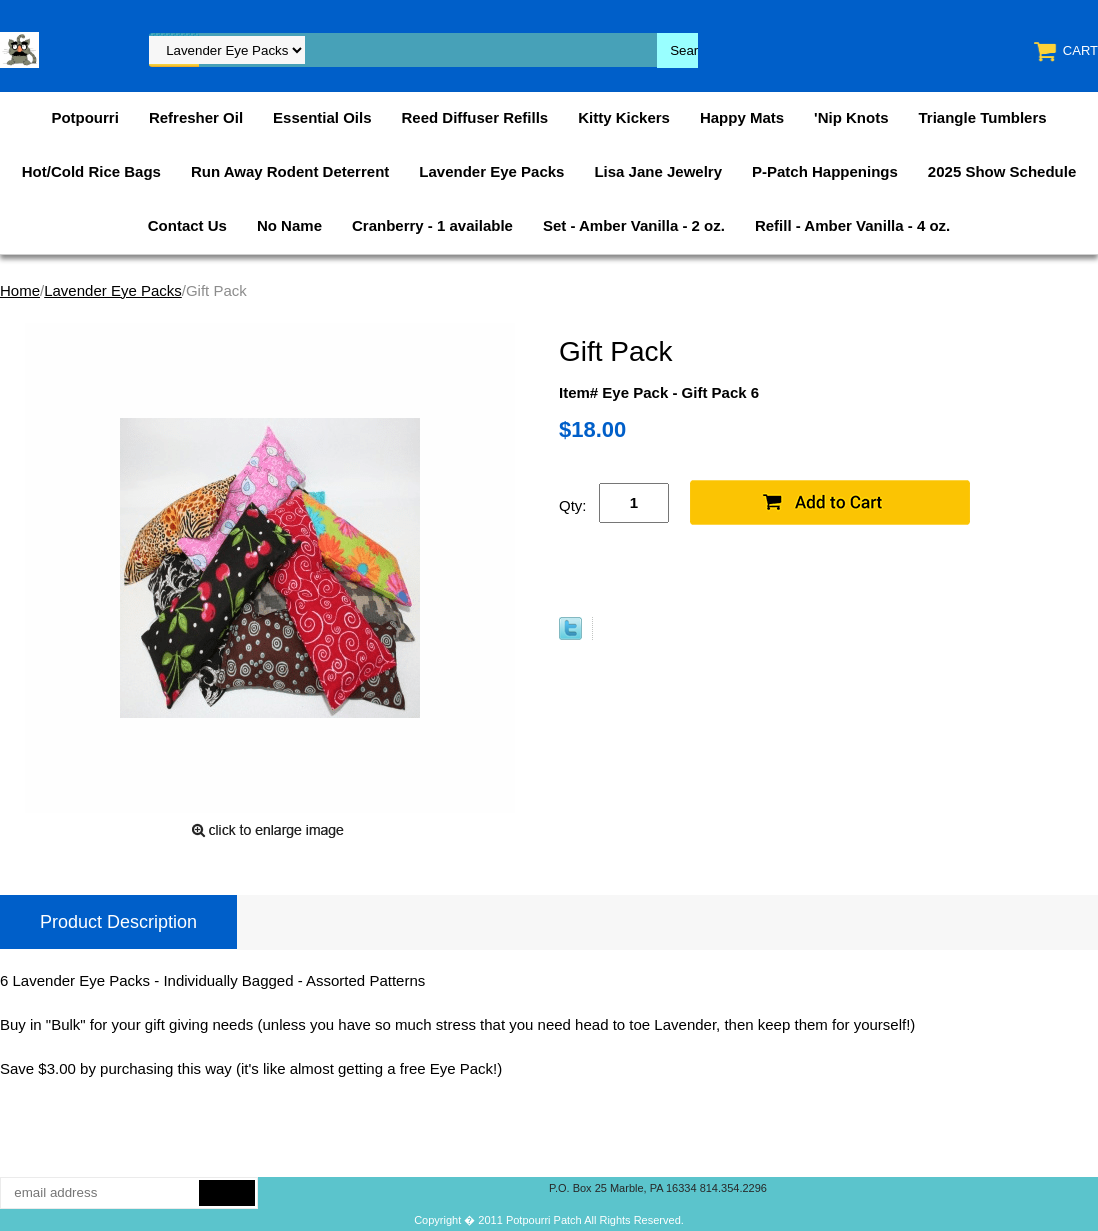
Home (20, 290)
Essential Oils (322, 117)
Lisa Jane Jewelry (658, 171)
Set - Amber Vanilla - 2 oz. (634, 225)
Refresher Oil (196, 117)
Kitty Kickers (624, 117)
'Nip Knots (851, 117)
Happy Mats (742, 117)
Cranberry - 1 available (432, 225)
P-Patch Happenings (825, 171)
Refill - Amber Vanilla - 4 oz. (852, 225)
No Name (289, 225)
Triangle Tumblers (983, 117)
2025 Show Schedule (1002, 171)
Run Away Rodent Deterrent (290, 171)
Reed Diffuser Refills (474, 117)
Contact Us (187, 225)
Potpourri (85, 117)
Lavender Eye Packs (491, 171)
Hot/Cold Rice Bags (91, 171)
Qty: (573, 505)
